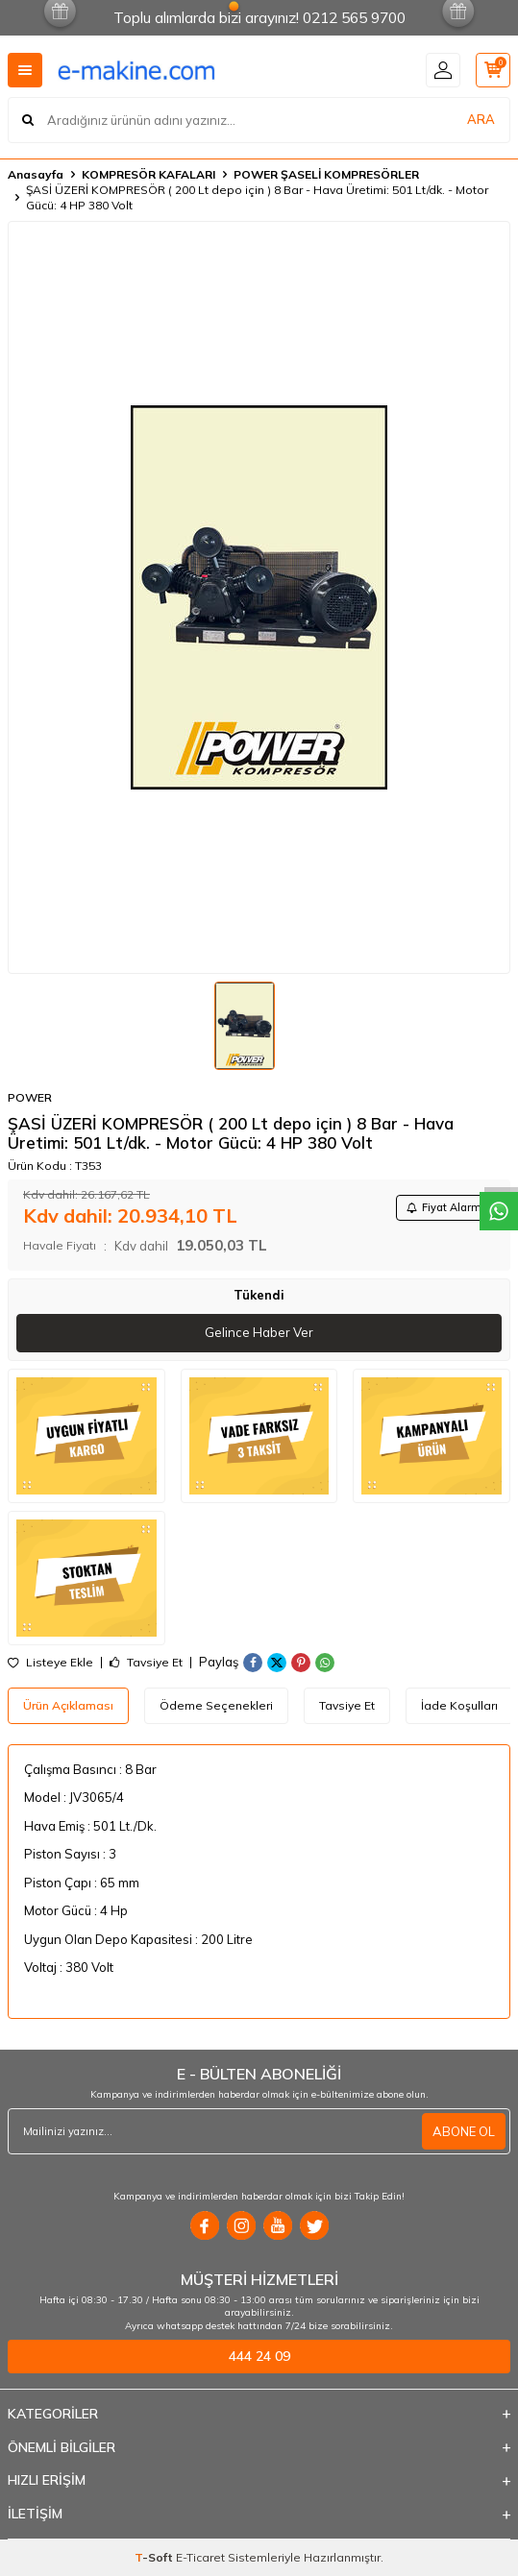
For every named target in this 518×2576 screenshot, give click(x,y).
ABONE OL (463, 2131)
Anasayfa (35, 174)
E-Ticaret (200, 2557)
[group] (259, 597)
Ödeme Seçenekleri (216, 1705)
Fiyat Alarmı (445, 1207)
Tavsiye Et (146, 1662)
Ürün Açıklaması (68, 1705)
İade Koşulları (459, 1705)
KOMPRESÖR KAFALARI (148, 174)
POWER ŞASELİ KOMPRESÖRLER (326, 174)
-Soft (155, 2557)
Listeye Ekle (50, 1662)
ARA (481, 119)
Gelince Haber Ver (259, 1332)
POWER (30, 1097)
